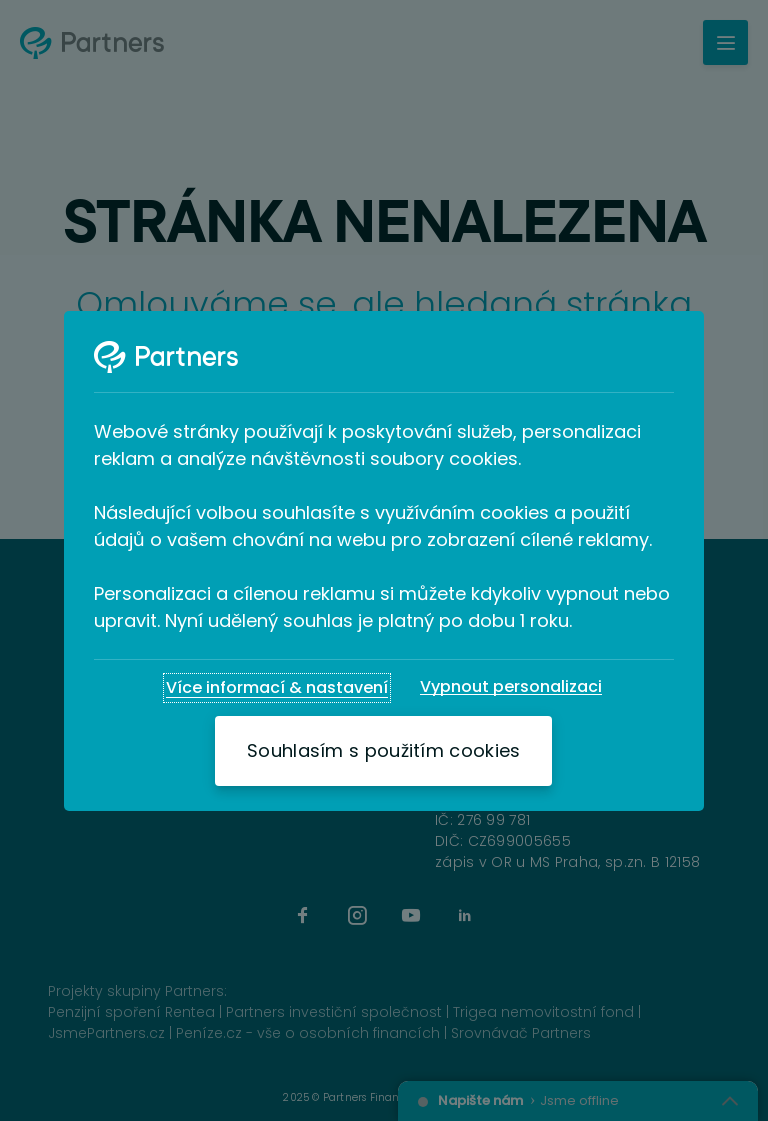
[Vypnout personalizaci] (511, 687)
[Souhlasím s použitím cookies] (383, 751)
